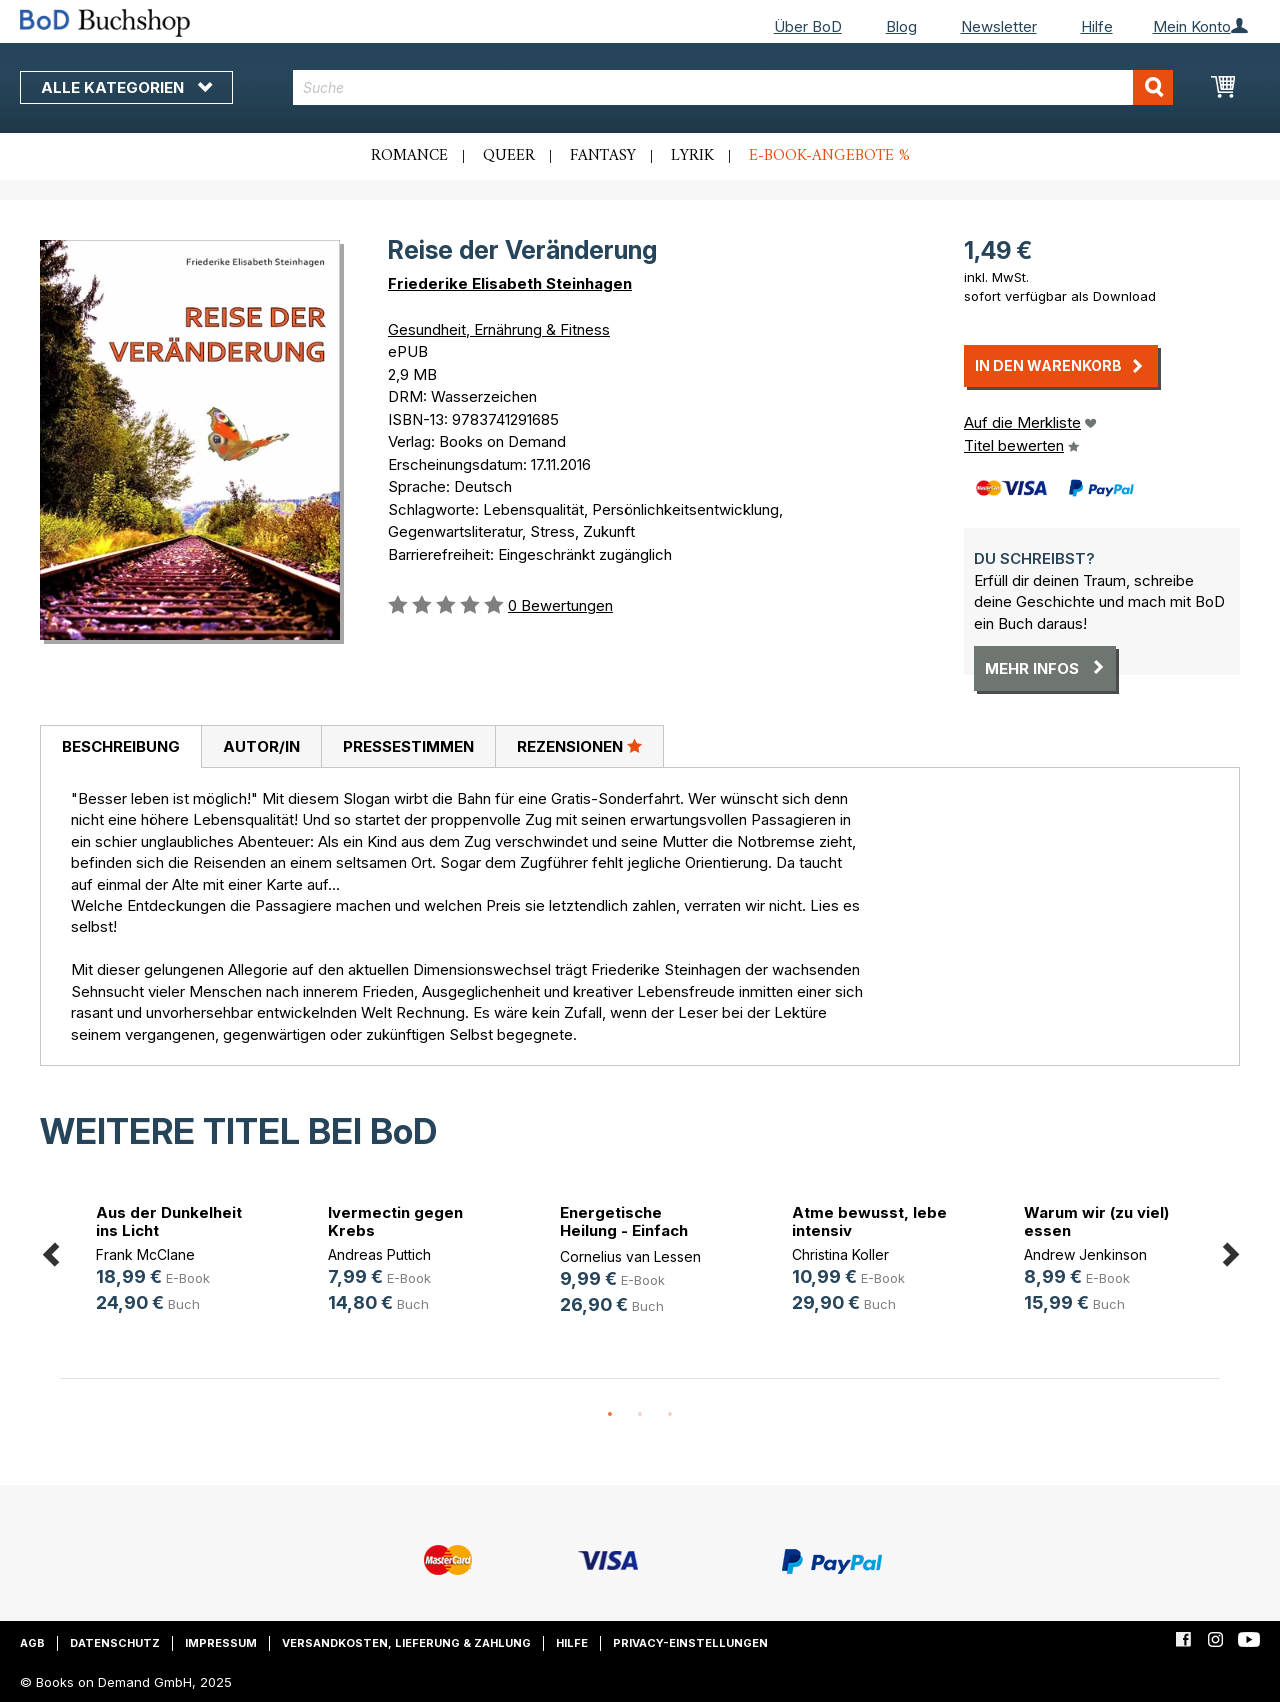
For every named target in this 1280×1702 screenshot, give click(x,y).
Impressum (221, 1643)
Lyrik (692, 156)
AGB (32, 1643)
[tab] (120, 747)
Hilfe (1097, 26)
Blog (901, 26)
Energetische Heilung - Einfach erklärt (624, 1230)
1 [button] (610, 1415)
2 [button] (640, 1415)
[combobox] (733, 87)
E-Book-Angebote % (829, 156)
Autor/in (261, 746)
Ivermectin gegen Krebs (395, 1221)
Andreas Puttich (379, 1254)
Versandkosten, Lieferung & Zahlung (406, 1643)
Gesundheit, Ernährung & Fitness (499, 329)
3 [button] (670, 1415)
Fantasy (603, 156)
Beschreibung (121, 746)
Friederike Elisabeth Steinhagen (510, 283)
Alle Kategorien (126, 87)
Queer (509, 156)
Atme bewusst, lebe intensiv (869, 1221)
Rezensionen (579, 746)
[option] (176, 1261)
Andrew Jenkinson (1085, 1254)
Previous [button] (50, 1250)
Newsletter (999, 26)
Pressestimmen (408, 746)
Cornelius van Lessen (630, 1256)
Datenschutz (115, 1643)
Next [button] (1230, 1250)
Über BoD (808, 26)
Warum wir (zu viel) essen (1096, 1221)
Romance (409, 156)
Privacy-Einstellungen (690, 1643)
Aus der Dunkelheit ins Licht (169, 1221)
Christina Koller (840, 1254)
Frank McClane (145, 1254)
